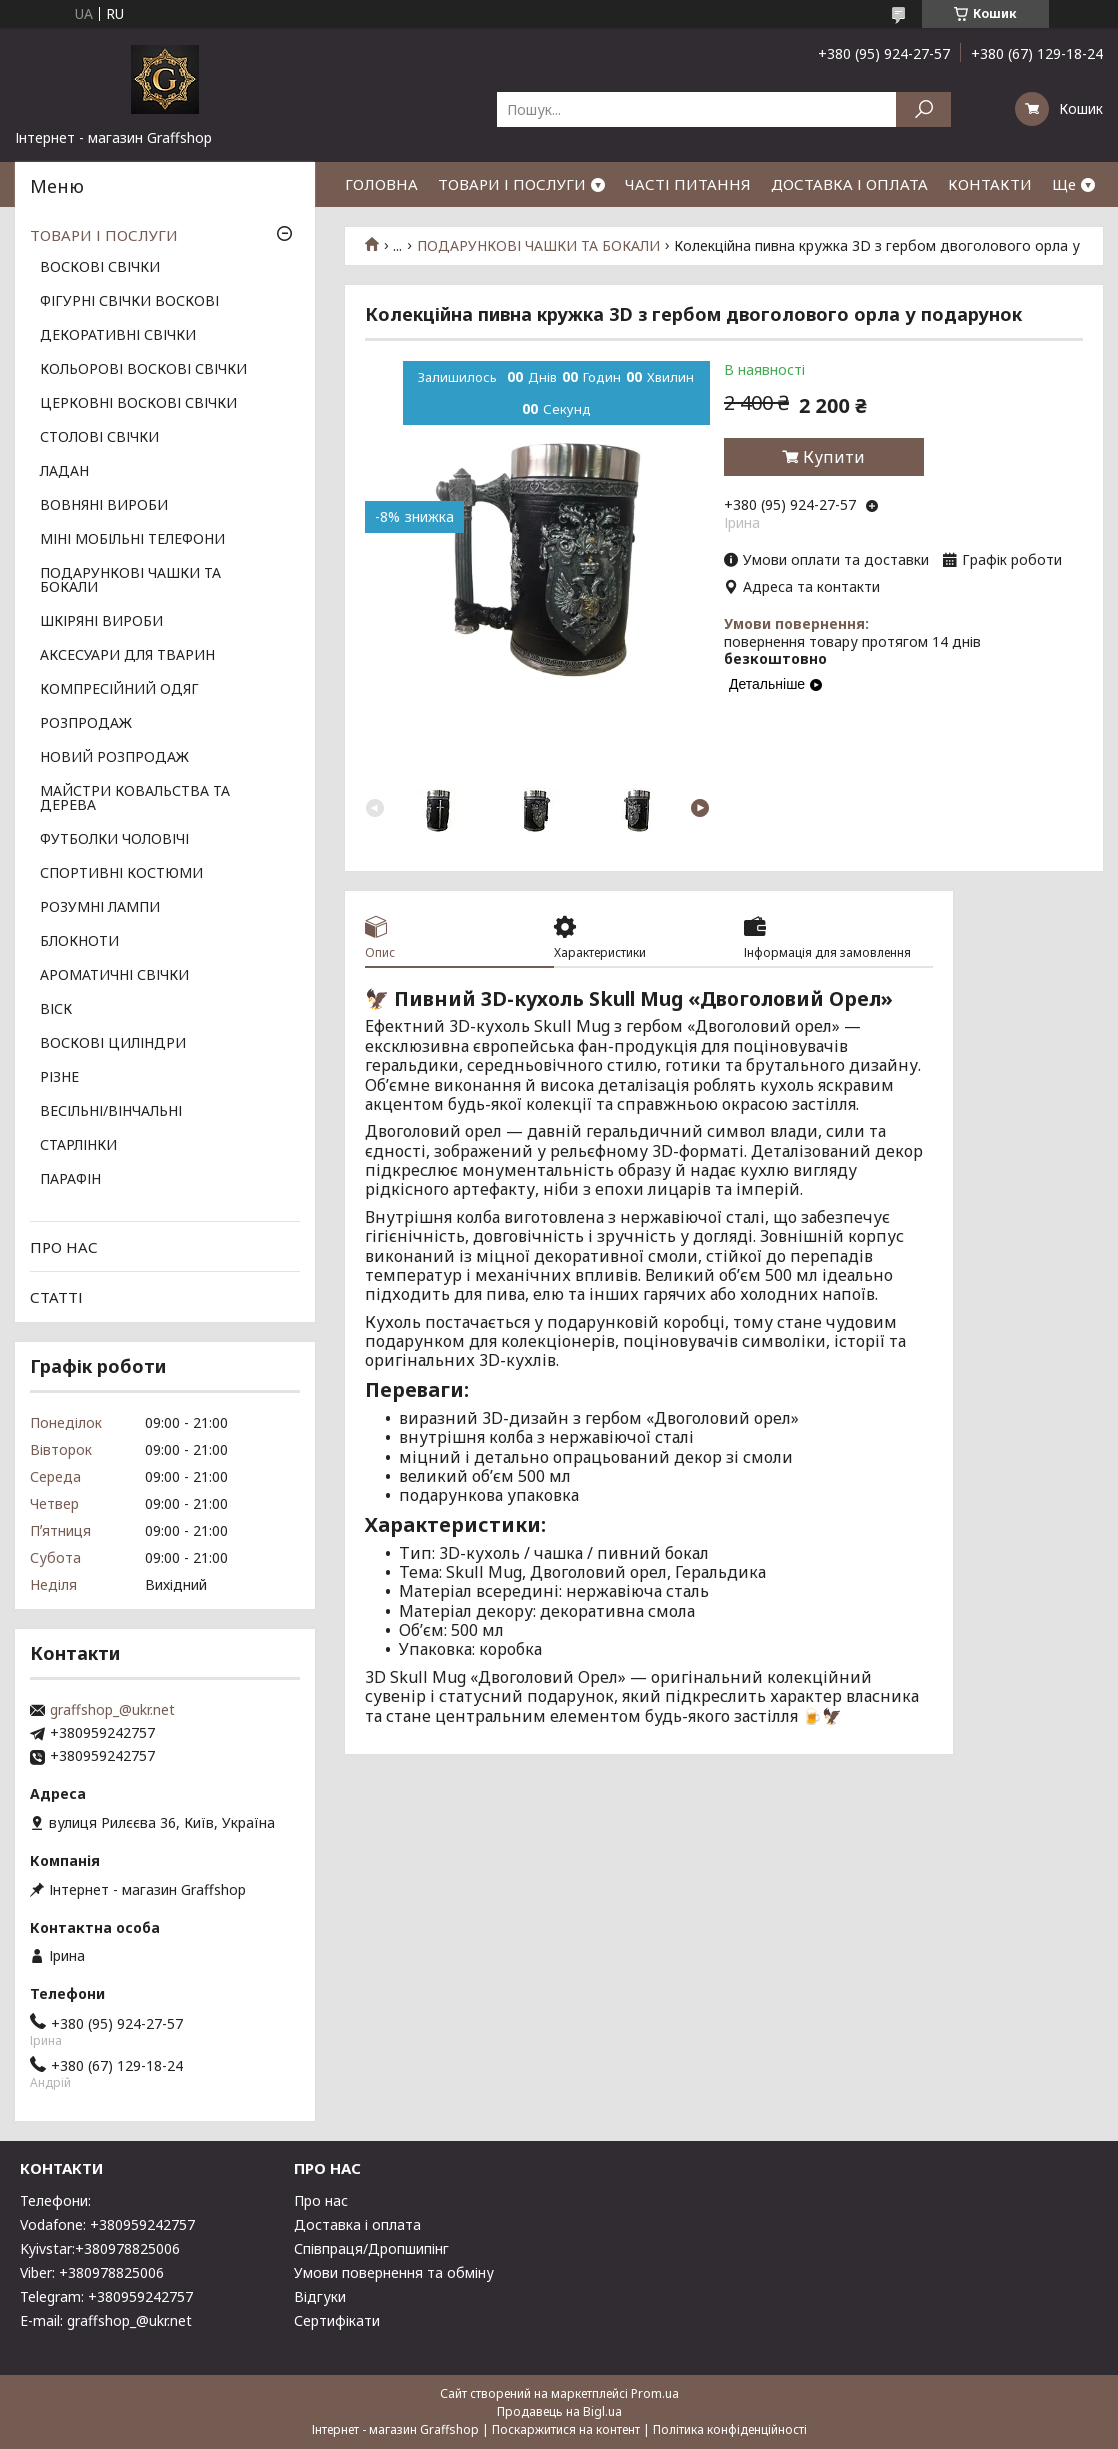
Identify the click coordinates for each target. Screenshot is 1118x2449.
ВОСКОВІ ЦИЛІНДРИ (113, 1044)
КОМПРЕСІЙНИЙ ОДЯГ (119, 690)
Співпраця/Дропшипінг (371, 2248)
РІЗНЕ (59, 1078)
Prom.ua (655, 2393)
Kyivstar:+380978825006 (100, 2248)
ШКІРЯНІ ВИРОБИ (101, 622)
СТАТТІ (56, 1297)
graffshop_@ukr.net (112, 1710)
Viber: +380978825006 (92, 2272)
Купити (834, 457)
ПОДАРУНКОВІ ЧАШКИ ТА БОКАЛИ (538, 246)
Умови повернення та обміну (394, 2272)
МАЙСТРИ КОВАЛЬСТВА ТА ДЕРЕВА (135, 799)
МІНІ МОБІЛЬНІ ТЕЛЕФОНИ (132, 540)
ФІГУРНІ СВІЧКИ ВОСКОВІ (129, 302)
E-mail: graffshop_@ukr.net (106, 2320)
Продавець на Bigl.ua (559, 2411)
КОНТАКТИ (990, 184)
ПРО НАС (64, 1247)
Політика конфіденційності (730, 2429)
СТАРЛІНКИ (78, 1146)
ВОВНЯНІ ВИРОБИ (104, 506)
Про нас (321, 2200)
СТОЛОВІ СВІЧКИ (99, 438)
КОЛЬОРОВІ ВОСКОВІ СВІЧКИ (143, 370)
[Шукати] (923, 109)
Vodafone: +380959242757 (107, 2224)
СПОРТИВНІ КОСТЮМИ (121, 874)
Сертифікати (337, 2320)
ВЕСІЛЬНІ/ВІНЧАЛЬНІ (111, 1112)
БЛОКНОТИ (79, 942)
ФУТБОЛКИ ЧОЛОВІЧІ (114, 840)
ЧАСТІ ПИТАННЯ (688, 184)
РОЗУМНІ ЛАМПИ (100, 908)
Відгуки (320, 2296)
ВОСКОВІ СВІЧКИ (100, 268)
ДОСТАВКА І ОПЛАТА (849, 184)
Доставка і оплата (357, 2224)
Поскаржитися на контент (566, 2429)
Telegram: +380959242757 (106, 2296)
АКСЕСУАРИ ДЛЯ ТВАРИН (127, 656)
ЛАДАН (64, 472)
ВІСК (56, 1010)
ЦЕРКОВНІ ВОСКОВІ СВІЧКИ (138, 404)
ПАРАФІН (70, 1180)
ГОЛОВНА (381, 184)
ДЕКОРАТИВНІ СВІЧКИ (118, 336)
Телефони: (55, 2200)
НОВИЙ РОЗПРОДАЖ (114, 758)
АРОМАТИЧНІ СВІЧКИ (114, 976)
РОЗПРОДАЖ (86, 724)
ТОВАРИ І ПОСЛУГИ (512, 184)
